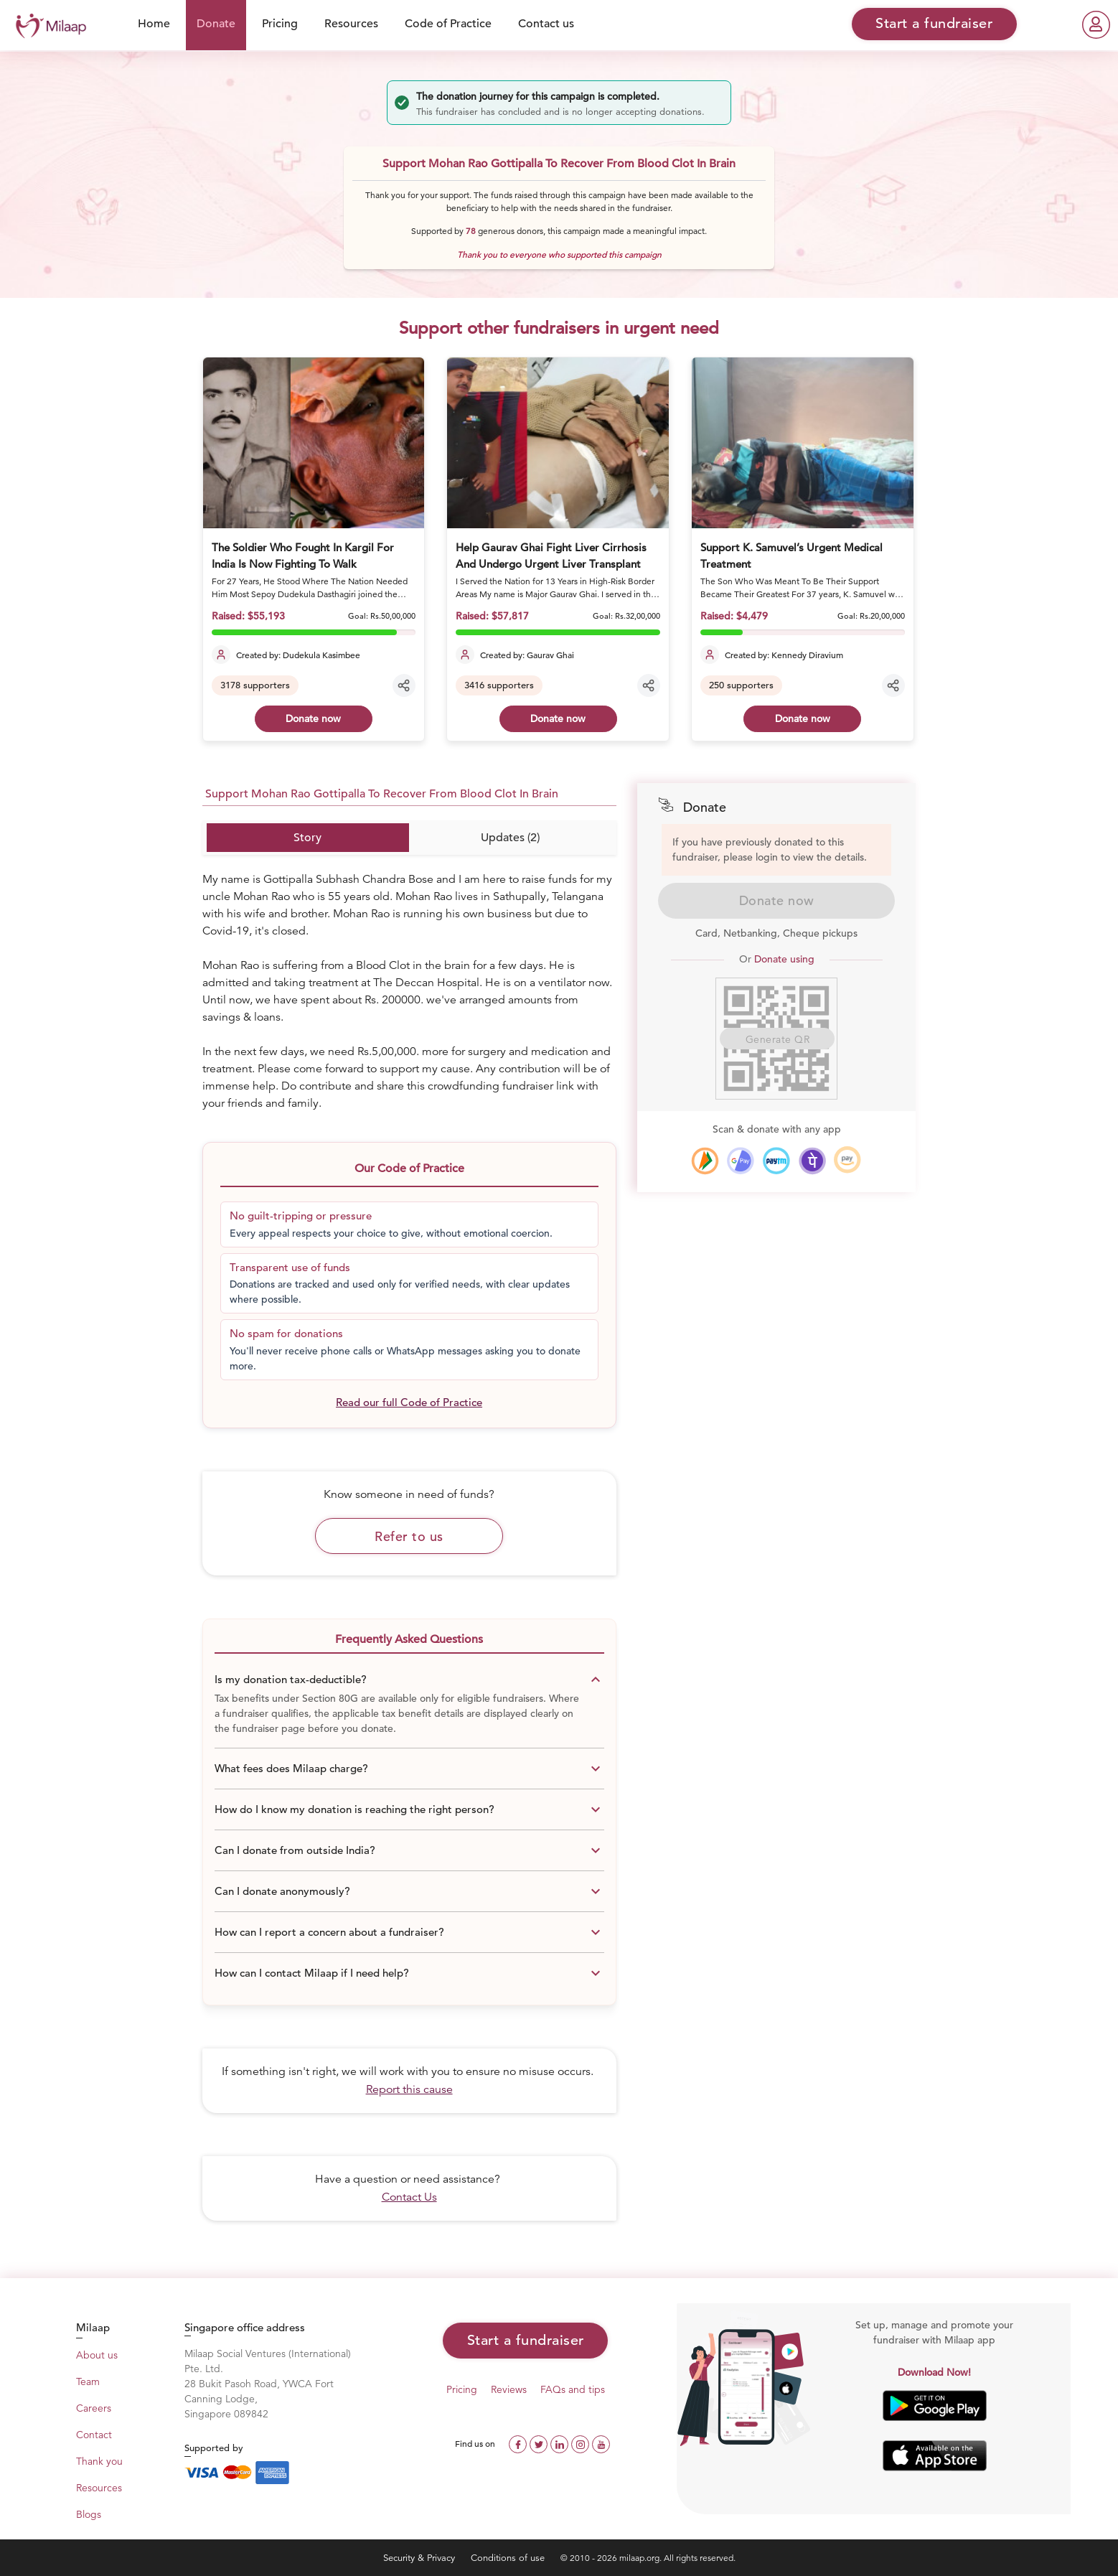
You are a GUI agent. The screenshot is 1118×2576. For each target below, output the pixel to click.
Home (154, 24)
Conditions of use (509, 2558)
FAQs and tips (572, 2389)
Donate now (313, 718)
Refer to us (409, 1536)
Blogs (88, 2514)
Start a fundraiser (525, 2340)
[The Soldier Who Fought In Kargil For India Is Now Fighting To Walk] (314, 442)
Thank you (99, 2461)
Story (307, 837)
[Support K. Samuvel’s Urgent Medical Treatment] (802, 442)
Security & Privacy (420, 2558)
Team (88, 2381)
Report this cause (409, 2089)
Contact (94, 2434)
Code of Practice (448, 24)
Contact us (546, 24)
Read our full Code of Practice (409, 1402)
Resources (351, 24)
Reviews (509, 2389)
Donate (216, 24)
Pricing (280, 24)
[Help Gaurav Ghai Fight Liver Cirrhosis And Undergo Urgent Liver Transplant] (558, 442)
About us (97, 2354)
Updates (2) (510, 837)
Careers (93, 2408)
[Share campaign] (404, 685)
